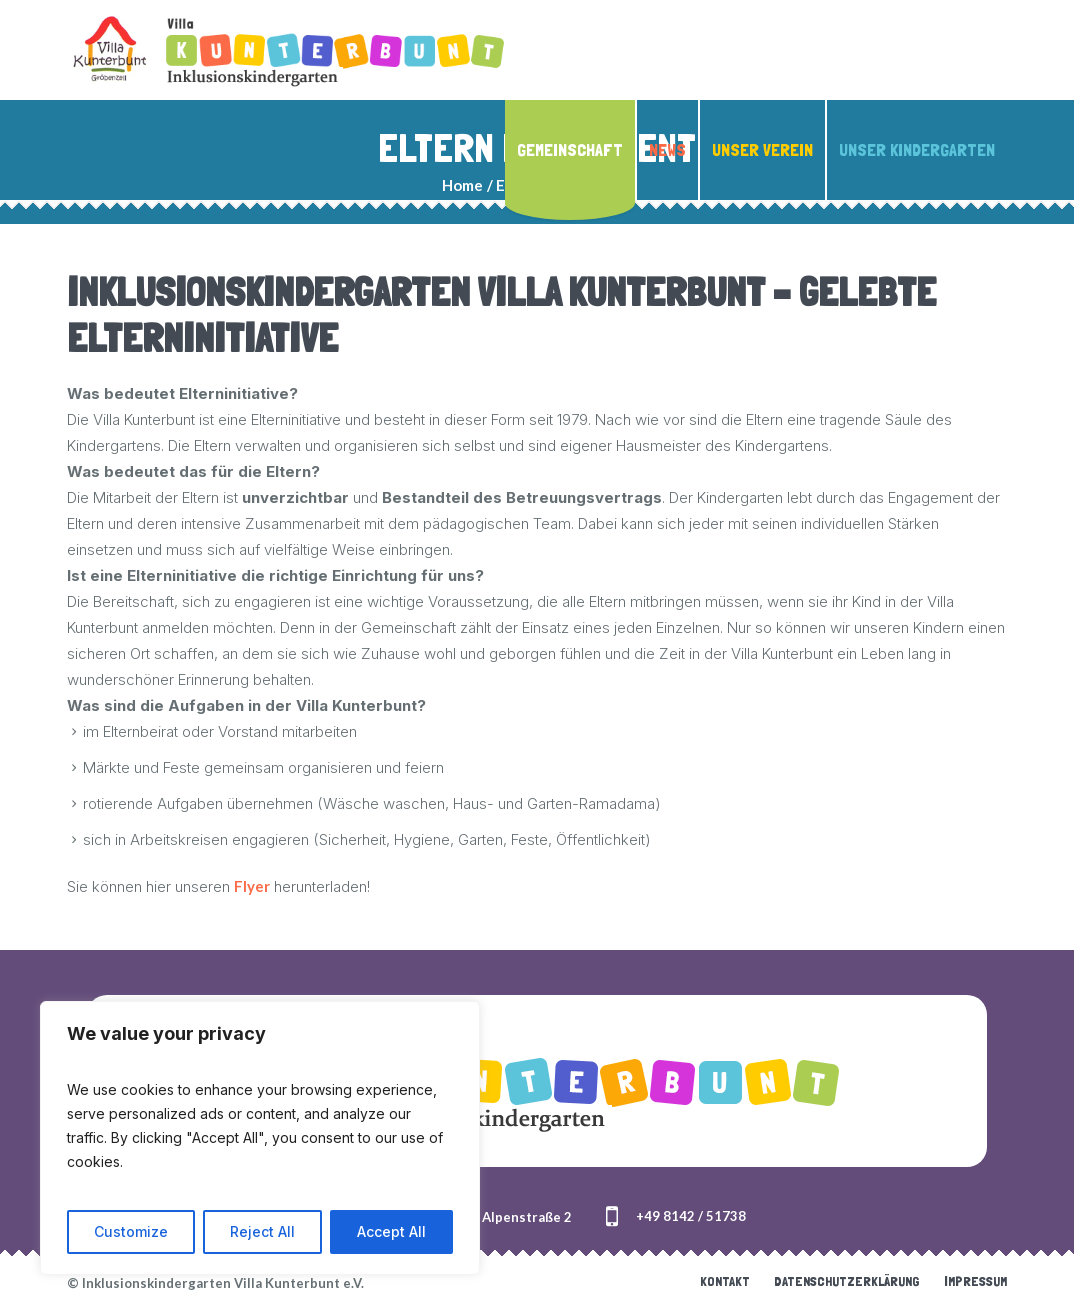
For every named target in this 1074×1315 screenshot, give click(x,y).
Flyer (252, 886)
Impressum (975, 1281)
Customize (131, 1231)
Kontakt (725, 1281)
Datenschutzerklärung (847, 1281)
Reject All (262, 1231)
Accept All (391, 1231)
